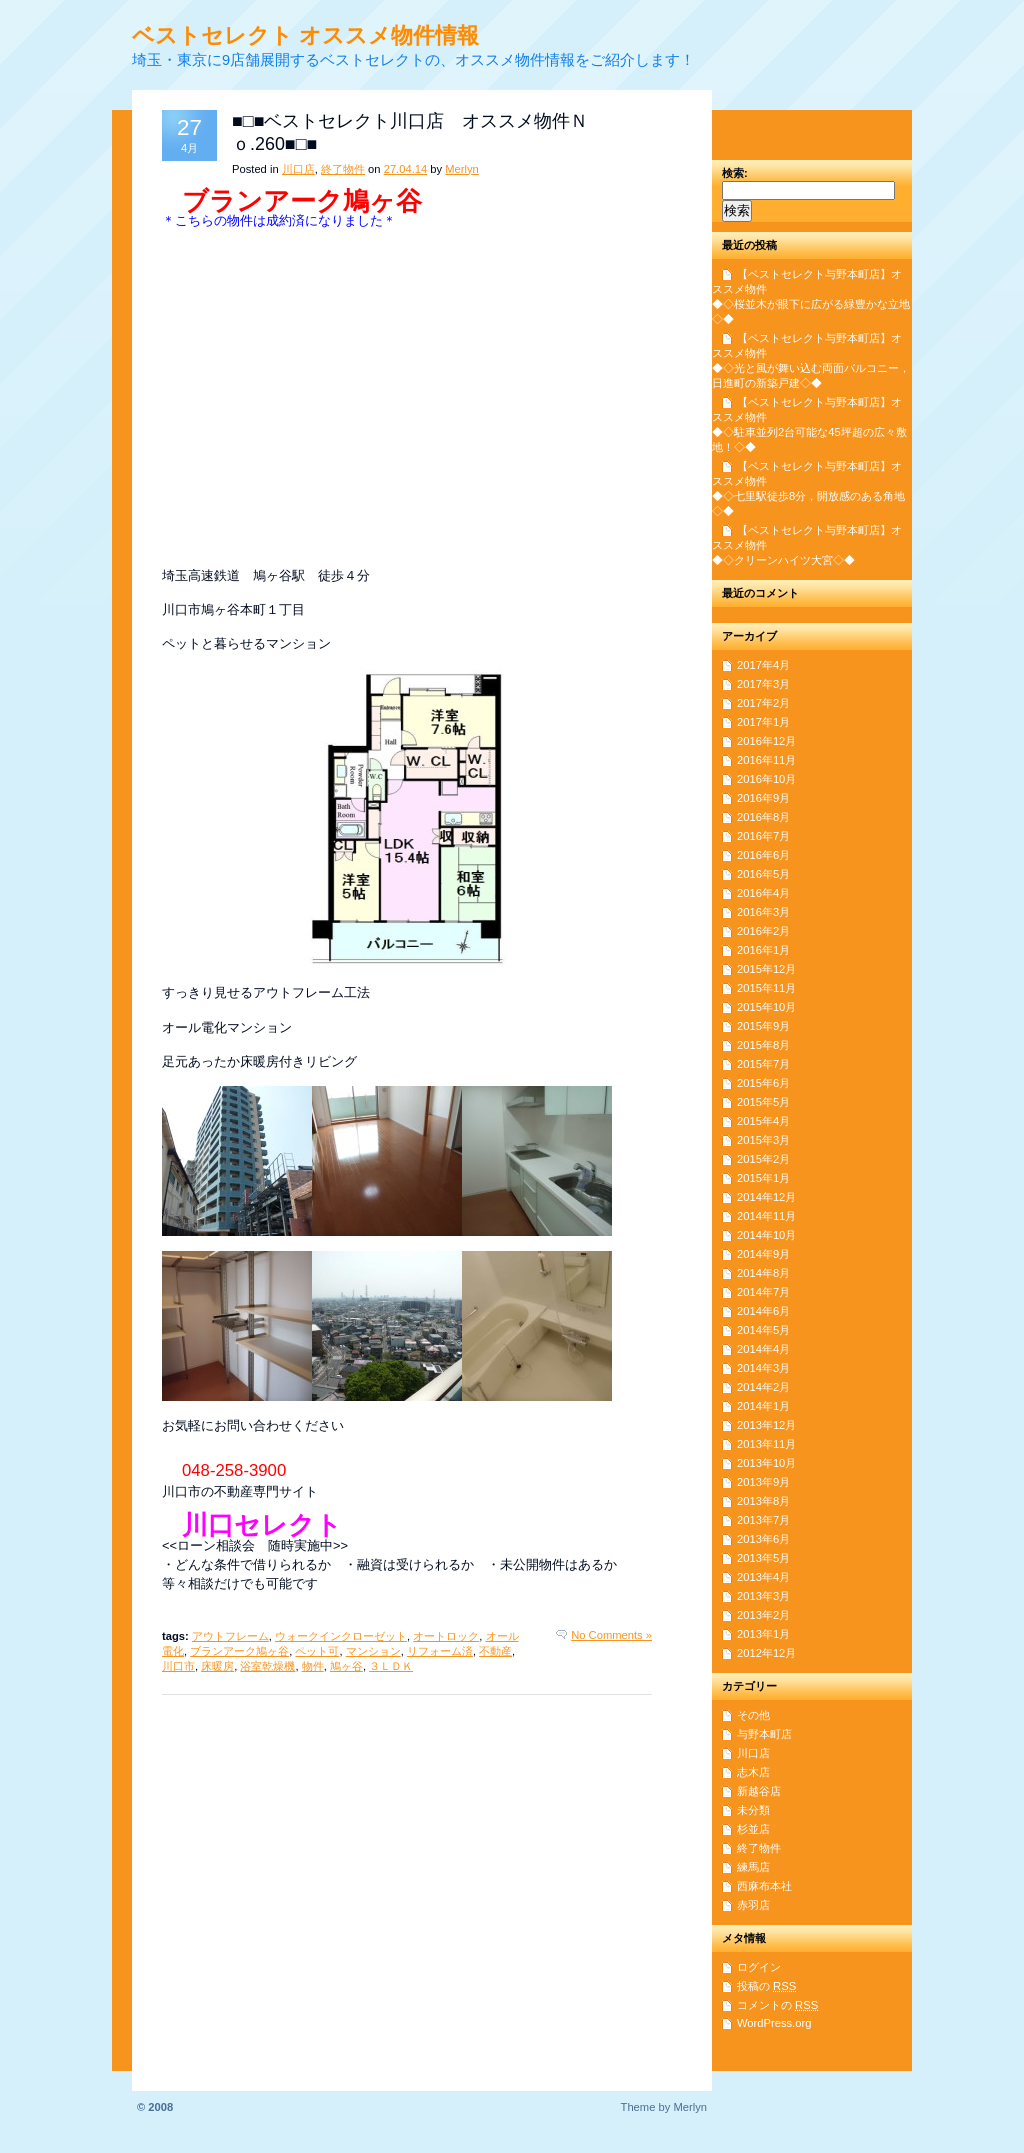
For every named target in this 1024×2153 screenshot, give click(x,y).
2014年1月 (763, 1406)
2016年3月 (763, 912)
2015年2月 (763, 1159)
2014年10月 (766, 1235)
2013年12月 (766, 1425)
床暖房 (217, 1666)
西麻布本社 (764, 1886)
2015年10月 (766, 1007)
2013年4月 (763, 1577)
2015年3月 (763, 1140)
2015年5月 (763, 1102)
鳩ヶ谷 (346, 1666)
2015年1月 (763, 1178)
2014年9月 (763, 1254)
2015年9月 (763, 1026)
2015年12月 (766, 969)
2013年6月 (763, 1539)
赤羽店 (753, 1905)
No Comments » (611, 1635)
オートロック (446, 1636)
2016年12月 (766, 741)
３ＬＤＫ (391, 1666)
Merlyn (462, 169)
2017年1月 (763, 722)
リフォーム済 (440, 1651)
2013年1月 (763, 1634)
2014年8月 (763, 1273)
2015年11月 (766, 988)
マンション (373, 1651)
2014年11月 (766, 1216)
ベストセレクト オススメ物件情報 (305, 35)
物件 (313, 1666)
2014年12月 (766, 1197)
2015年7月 (763, 1064)
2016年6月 (763, 855)
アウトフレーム (230, 1636)
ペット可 (317, 1651)
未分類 (753, 1810)
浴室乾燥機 (267, 1666)
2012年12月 (766, 1653)
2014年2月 (763, 1387)
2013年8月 (763, 1501)
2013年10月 (766, 1463)
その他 (753, 1715)
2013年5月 (763, 1558)
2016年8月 (763, 817)
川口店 (298, 169)
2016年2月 (763, 931)
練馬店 (753, 1867)
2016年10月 (766, 779)
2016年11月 (766, 760)
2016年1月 (763, 950)
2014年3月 (763, 1368)
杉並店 (753, 1829)
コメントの (777, 2005)
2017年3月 (763, 684)
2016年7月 (763, 836)
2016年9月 (763, 798)
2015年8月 (763, 1045)
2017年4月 (763, 665)
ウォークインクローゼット (341, 1636)
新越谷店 (759, 1791)
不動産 (495, 1651)
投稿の (766, 1986)
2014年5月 (763, 1330)
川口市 (178, 1666)
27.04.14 (406, 169)
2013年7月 (763, 1520)
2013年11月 (766, 1444)
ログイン (759, 1967)
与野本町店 (764, 1734)
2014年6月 (763, 1311)
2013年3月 (763, 1596)
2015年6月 (763, 1083)
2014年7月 (763, 1292)
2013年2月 (763, 1615)
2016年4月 (763, 893)
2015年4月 (763, 1121)
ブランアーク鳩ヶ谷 (239, 1651)
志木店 (753, 1772)
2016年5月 (763, 874)
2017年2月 (763, 703)
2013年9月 (763, 1482)
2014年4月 (763, 1349)
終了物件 (343, 169)
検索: (735, 173)
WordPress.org (774, 2023)
